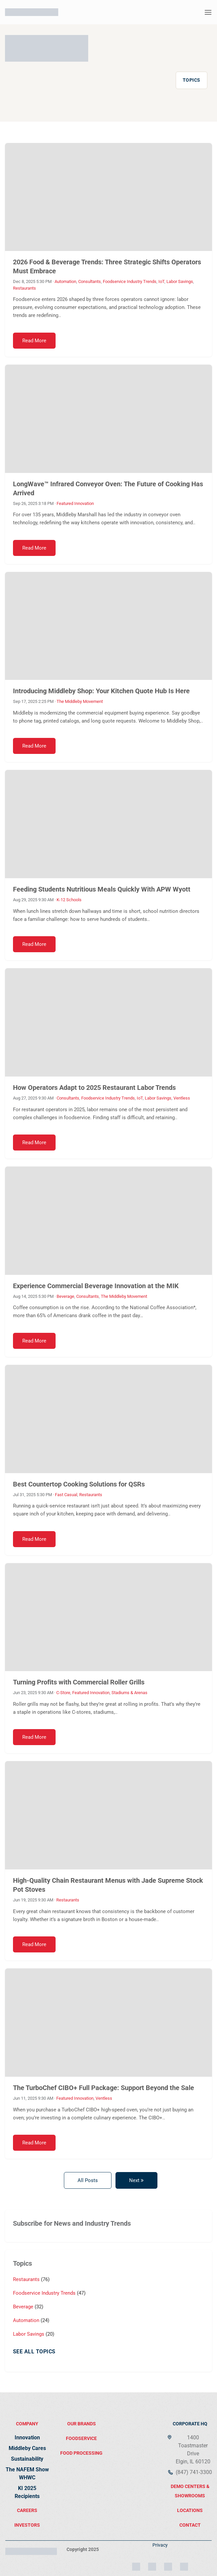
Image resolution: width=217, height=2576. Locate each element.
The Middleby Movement (80, 701)
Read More (34, 341)
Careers (27, 2510)
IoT (161, 281)
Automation (65, 281)
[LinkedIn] (152, 2564)
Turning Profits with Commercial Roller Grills (78, 1682)
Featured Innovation (75, 503)
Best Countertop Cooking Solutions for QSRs (79, 1484)
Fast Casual (66, 1494)
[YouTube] (184, 2564)
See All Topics (34, 2351)
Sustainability (27, 2459)
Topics (191, 80)
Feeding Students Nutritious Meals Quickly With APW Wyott (101, 889)
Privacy (160, 2545)
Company (27, 2423)
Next (136, 2180)
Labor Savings (179, 281)
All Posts (88, 2180)
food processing (81, 2453)
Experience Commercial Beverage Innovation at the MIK (96, 1286)
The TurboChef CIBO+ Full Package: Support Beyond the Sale (103, 2088)
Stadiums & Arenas (129, 1692)
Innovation (27, 2437)
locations (190, 2510)
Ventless (181, 1098)
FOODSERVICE (81, 2438)
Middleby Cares (27, 2448)
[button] (208, 12)
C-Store (63, 1692)
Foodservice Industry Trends (129, 281)
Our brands (81, 2423)
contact (190, 2525)
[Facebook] (168, 2564)
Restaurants (24, 288)
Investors (27, 2525)
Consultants (89, 281)
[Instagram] (136, 2564)
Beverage (65, 1296)
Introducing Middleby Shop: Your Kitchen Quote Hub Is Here (101, 691)
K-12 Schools (69, 899)
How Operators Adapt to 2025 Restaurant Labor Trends (94, 1088)
